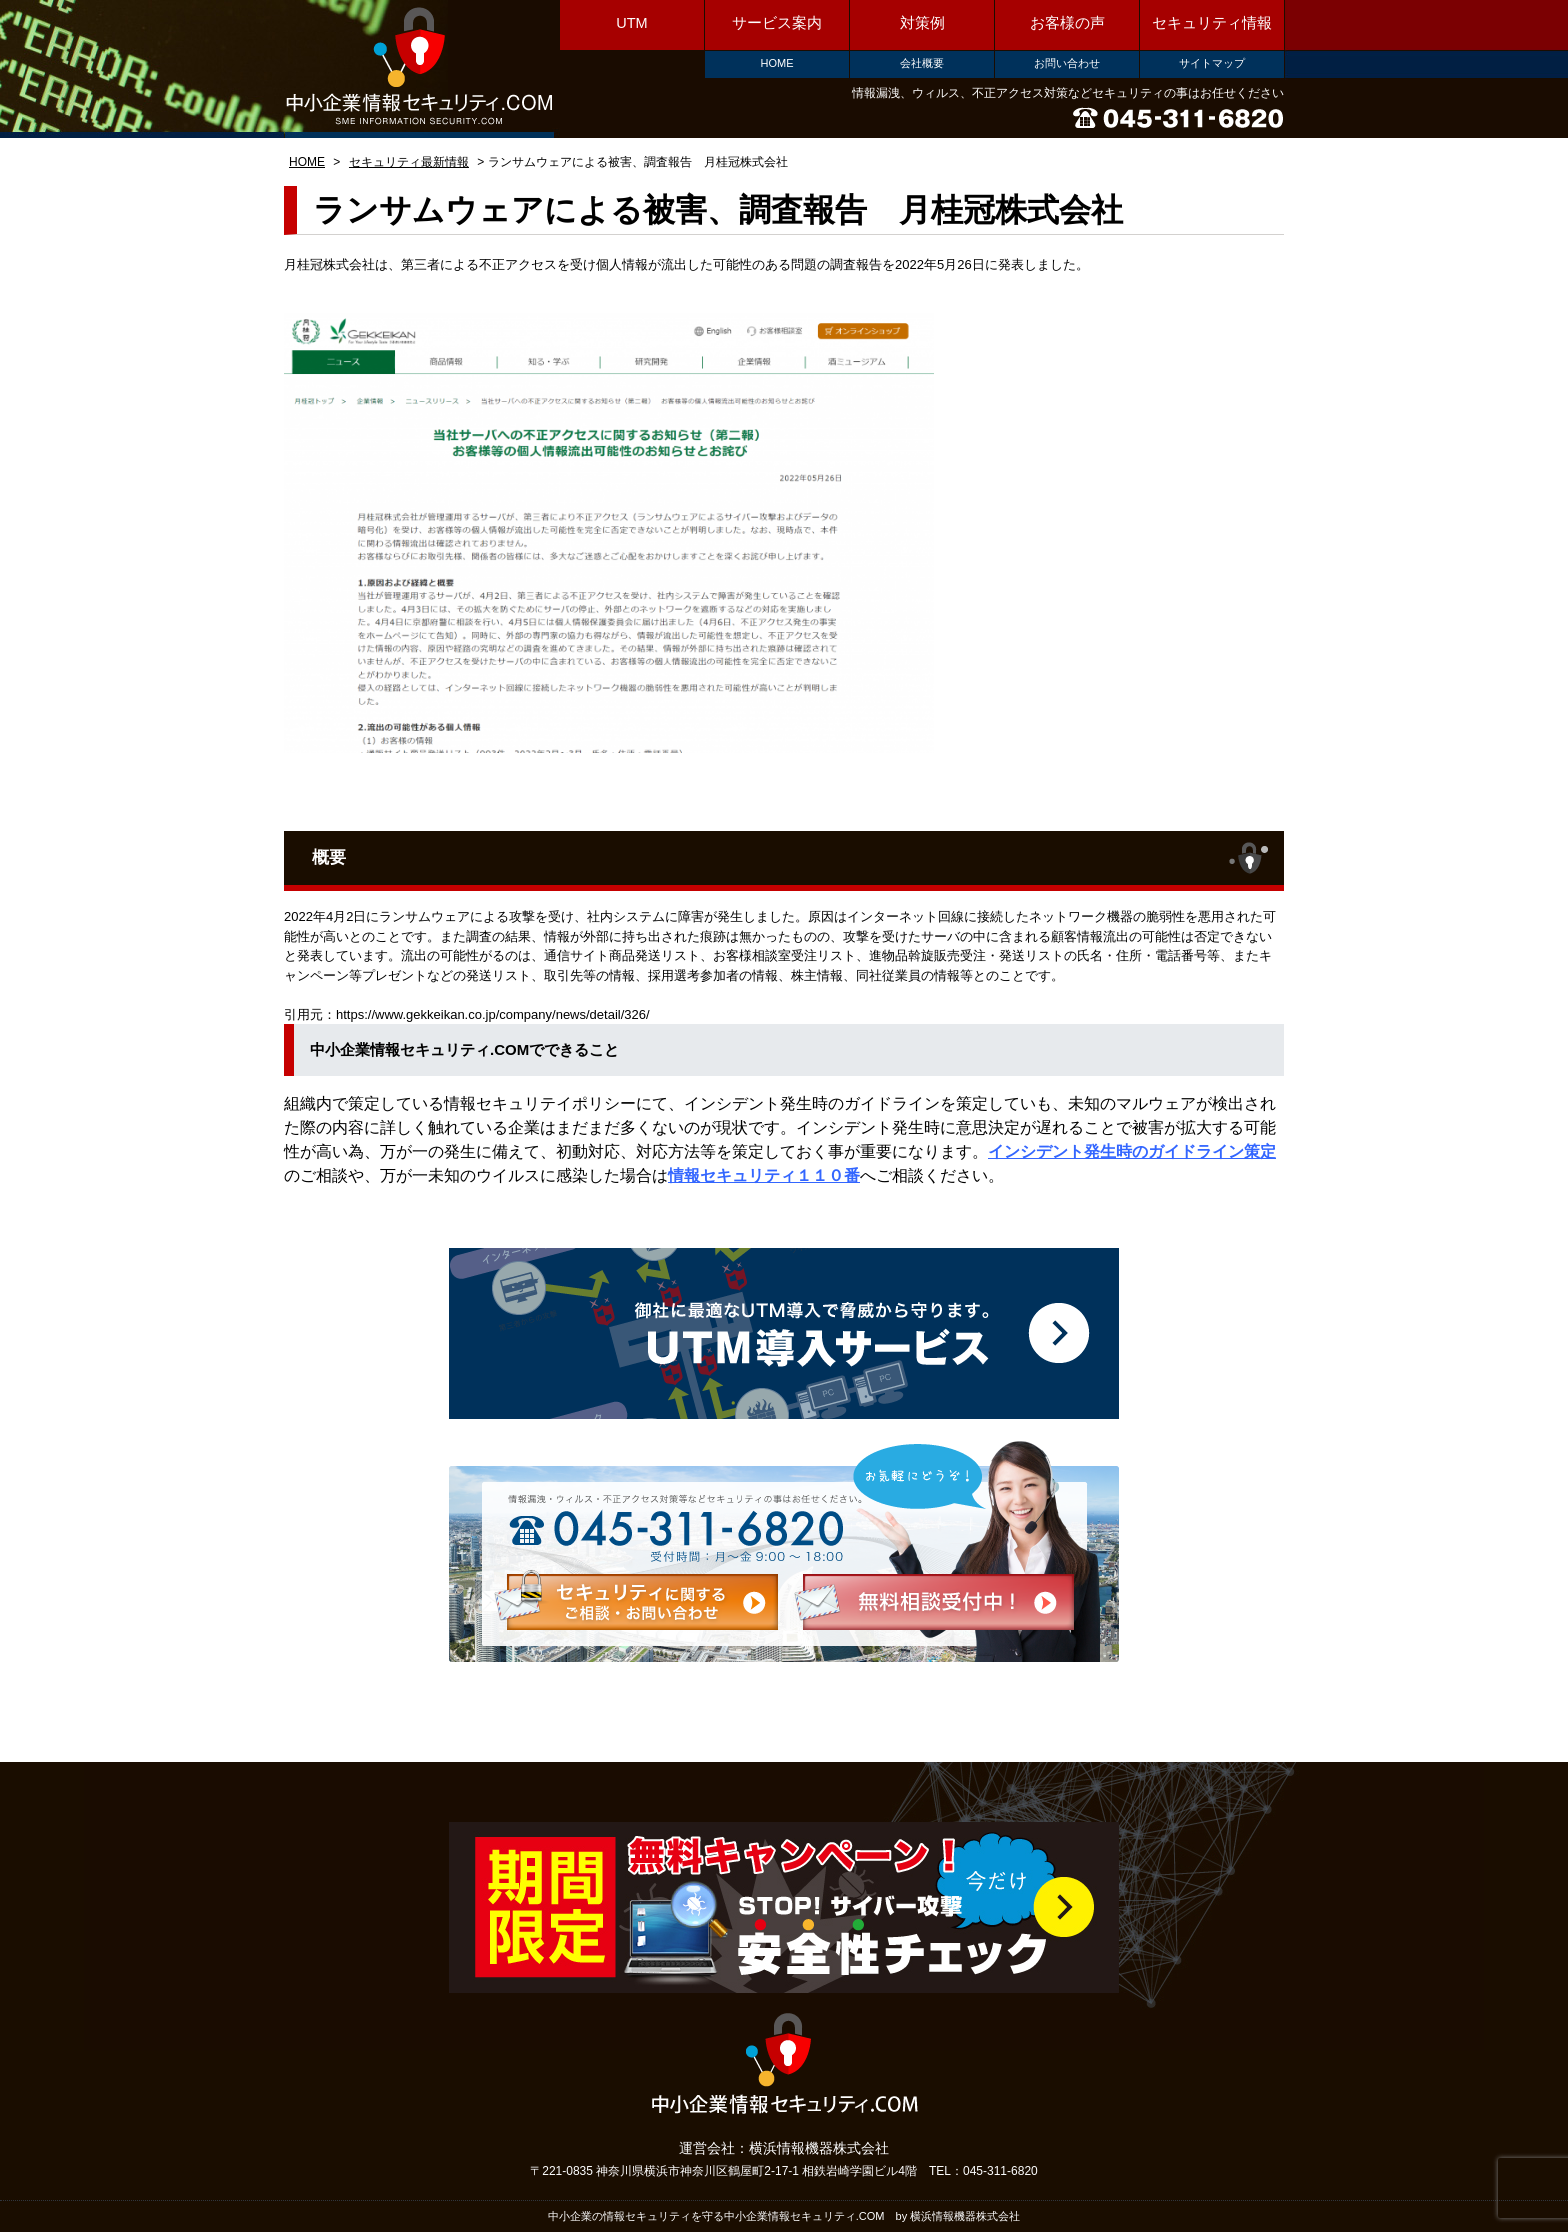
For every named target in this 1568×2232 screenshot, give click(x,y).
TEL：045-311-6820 (983, 2171)
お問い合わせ (1067, 63)
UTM (631, 23)
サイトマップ (1212, 63)
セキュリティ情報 (1212, 23)
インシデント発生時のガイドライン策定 (1132, 1151)
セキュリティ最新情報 (409, 162)
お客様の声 (1067, 23)
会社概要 (922, 63)
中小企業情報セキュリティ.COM (418, 67)
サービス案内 (777, 23)
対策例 (922, 23)
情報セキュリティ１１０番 (764, 1175)
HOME (777, 63)
